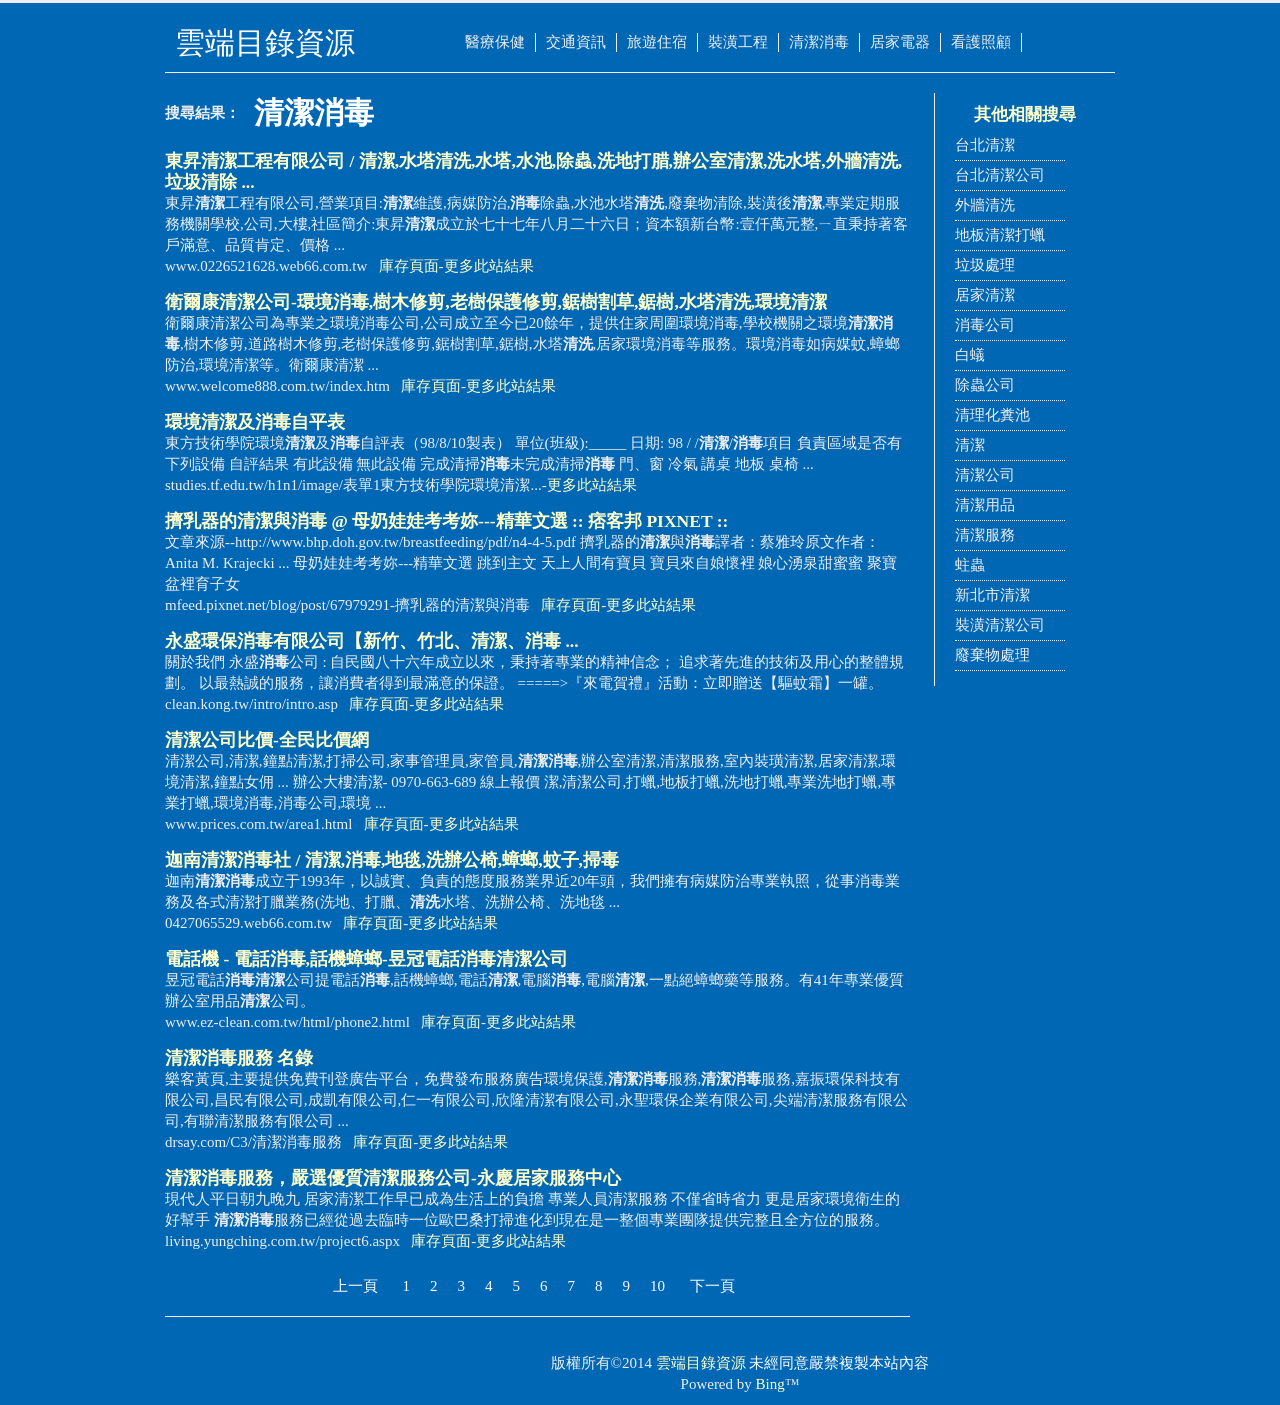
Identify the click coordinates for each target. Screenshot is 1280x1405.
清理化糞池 (992, 415)
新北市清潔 (992, 595)
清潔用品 (985, 505)
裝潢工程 (738, 42)
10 (657, 1286)
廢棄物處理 (992, 655)
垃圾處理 (985, 265)
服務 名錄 (239, 1058)
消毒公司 (985, 325)
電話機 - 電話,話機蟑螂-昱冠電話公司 (366, 959)
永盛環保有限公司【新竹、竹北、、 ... (372, 641)
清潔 (970, 445)
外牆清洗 (985, 205)
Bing (770, 1384)
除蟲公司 (985, 385)
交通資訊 (576, 42)
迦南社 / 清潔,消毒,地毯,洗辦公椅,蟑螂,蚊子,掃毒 (392, 860)
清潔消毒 (819, 42)
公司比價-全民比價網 (267, 740)
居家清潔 (985, 295)
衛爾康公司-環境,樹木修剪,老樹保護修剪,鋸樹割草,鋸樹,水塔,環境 (496, 302)
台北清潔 (985, 145)
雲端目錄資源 (701, 1363)
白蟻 (970, 355)
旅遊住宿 (657, 42)
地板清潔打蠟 (1000, 235)
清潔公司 (985, 475)
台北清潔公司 (1000, 175)
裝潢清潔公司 (1000, 625)
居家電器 (900, 42)
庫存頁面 (409, 266)
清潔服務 (985, 535)
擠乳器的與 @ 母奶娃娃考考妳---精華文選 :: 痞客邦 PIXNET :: (446, 521)
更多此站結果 (489, 266)
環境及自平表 (255, 422)
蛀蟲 (970, 565)
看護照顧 (981, 42)
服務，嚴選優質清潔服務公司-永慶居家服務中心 (393, 1178)
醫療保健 (495, 42)
